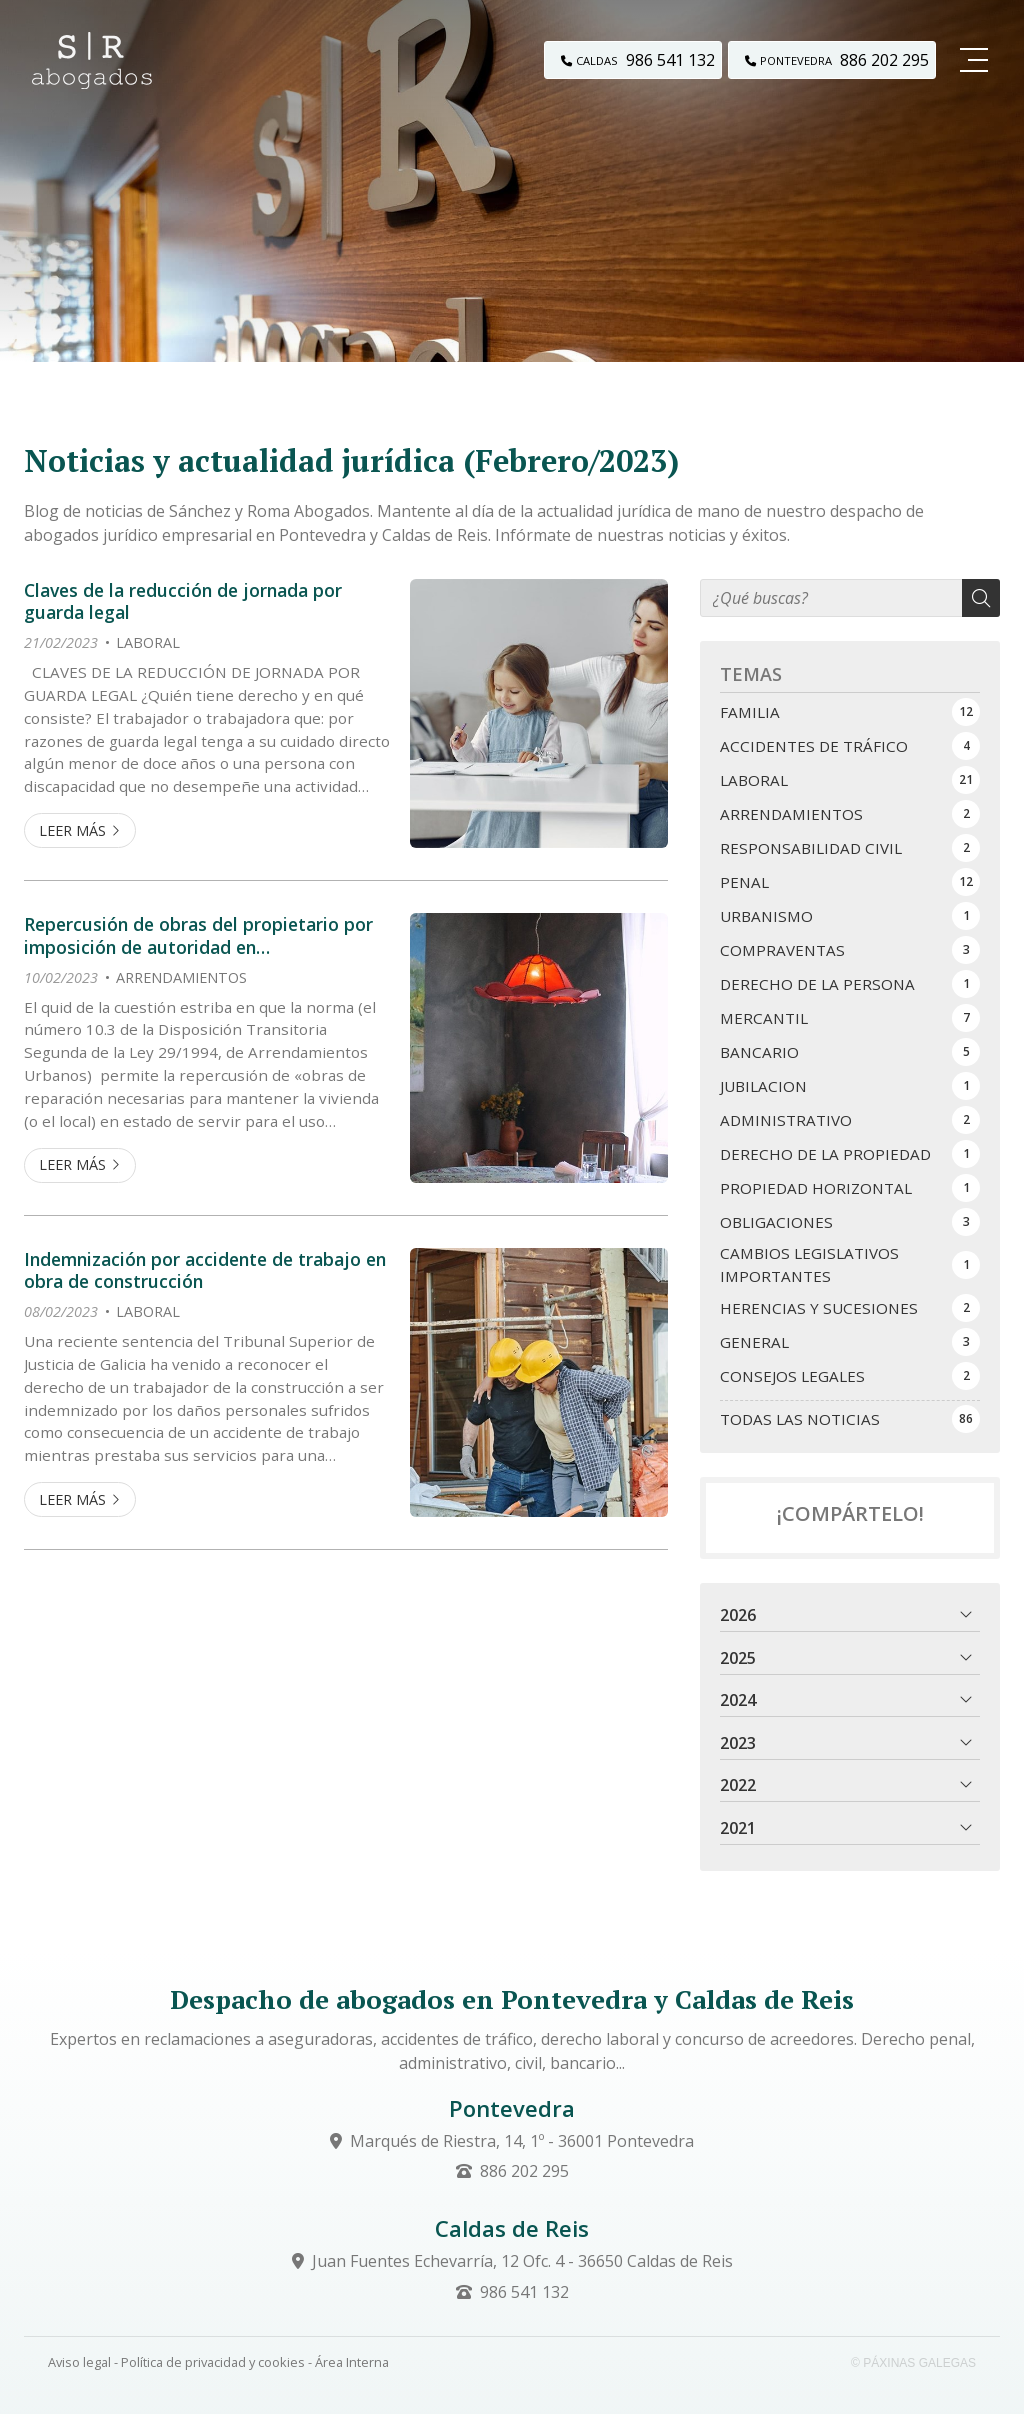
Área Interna (352, 2362)
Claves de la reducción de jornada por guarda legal (183, 601)
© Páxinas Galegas (913, 2363)
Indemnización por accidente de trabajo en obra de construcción (205, 1270)
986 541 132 (524, 2292)
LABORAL (148, 642)
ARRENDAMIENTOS (181, 977)
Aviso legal (79, 2362)
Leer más (72, 830)
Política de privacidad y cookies (213, 2362)
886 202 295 (524, 2171)
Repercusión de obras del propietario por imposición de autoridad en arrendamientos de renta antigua (198, 935)
